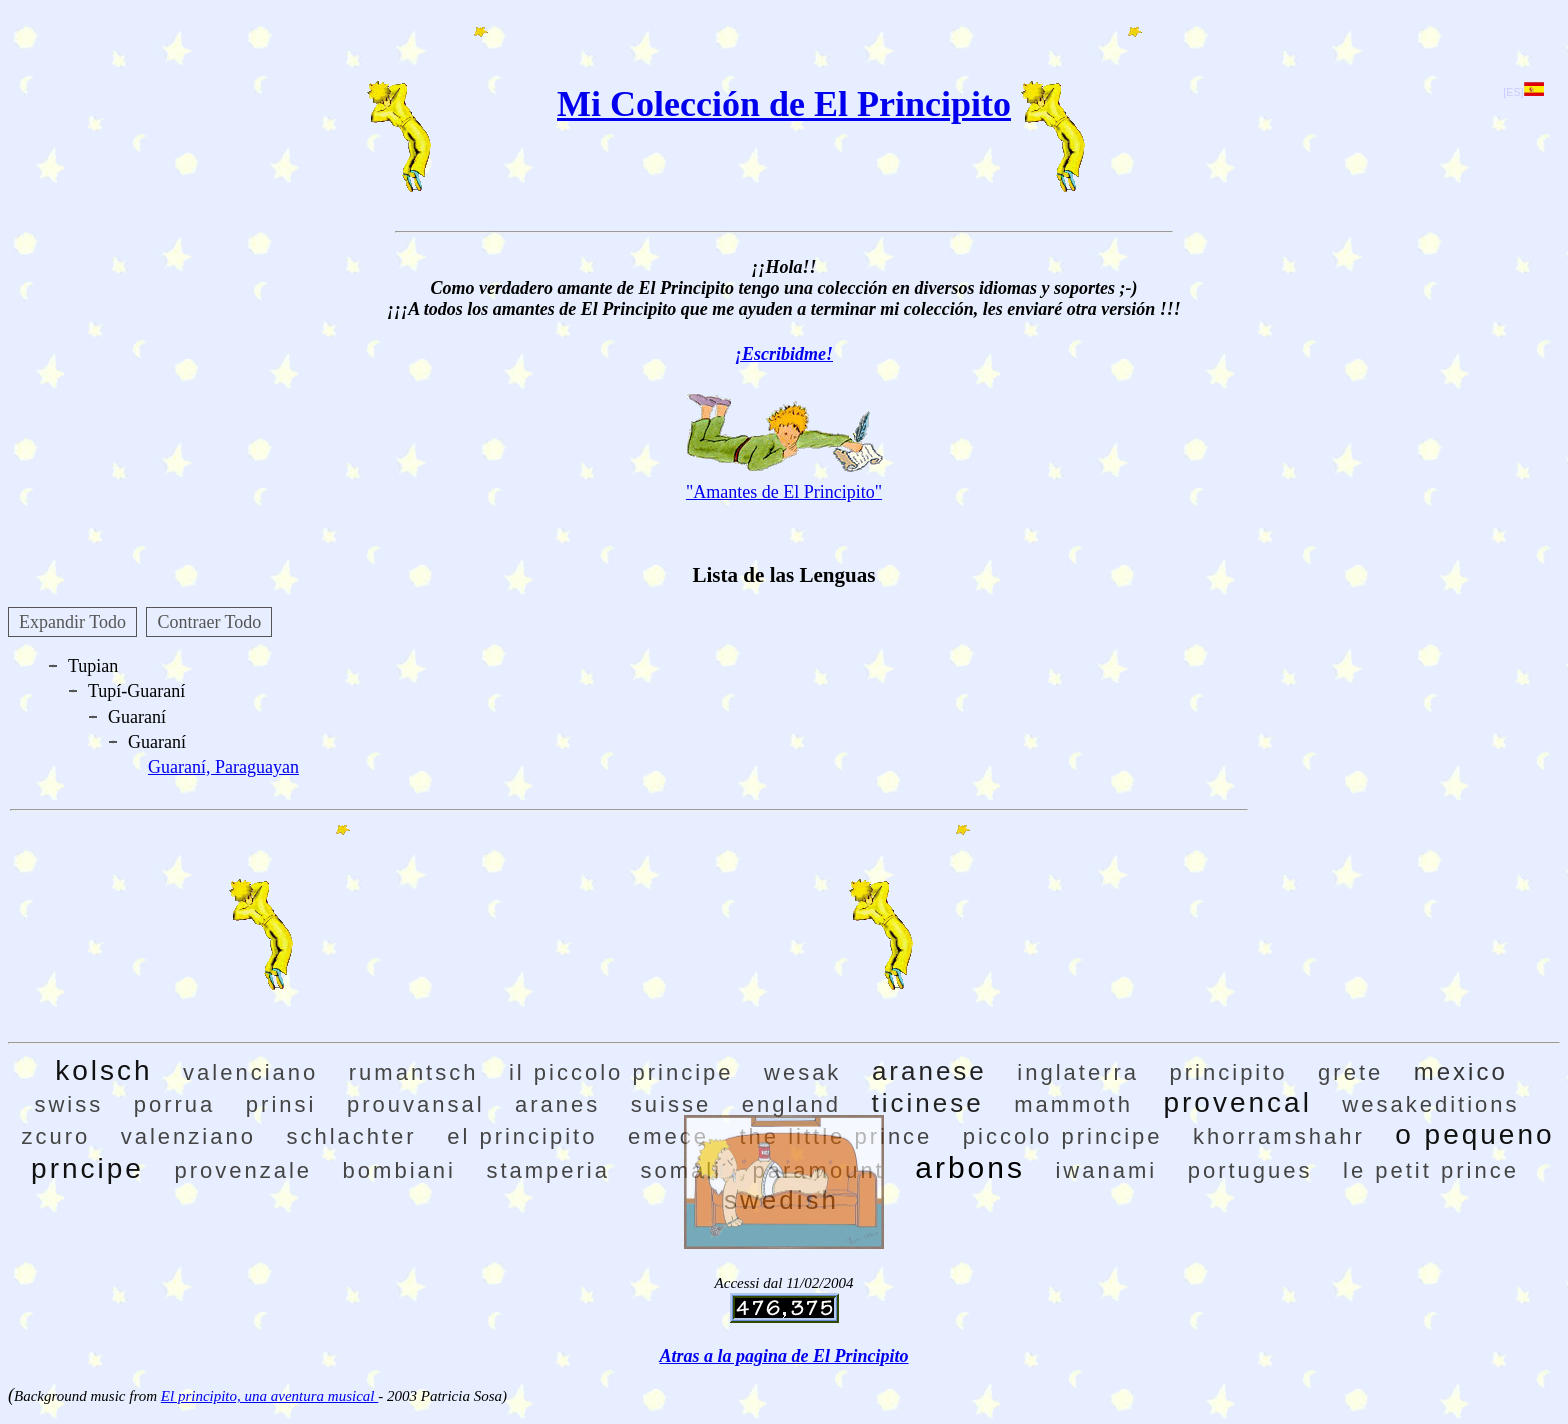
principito (1229, 1072)
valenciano (250, 1072)
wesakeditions (1430, 1104)
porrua (175, 1104)
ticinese (928, 1103)
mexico (1461, 1071)
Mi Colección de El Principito (784, 104)
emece (668, 1136)
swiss (68, 1104)
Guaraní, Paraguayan (223, 767)
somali (681, 1170)
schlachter (351, 1136)
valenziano (188, 1136)
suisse (671, 1104)
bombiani (399, 1170)
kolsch (103, 1070)
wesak (802, 1072)
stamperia (548, 1170)
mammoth (1073, 1104)
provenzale (243, 1170)
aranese (929, 1071)
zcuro (55, 1136)
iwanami (1106, 1170)
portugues (1250, 1170)
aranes (557, 1104)
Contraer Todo (209, 622)
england (791, 1104)
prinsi (281, 1104)
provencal (1237, 1102)
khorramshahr (1279, 1136)
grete (1350, 1072)
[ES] (1523, 92)
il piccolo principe (621, 1072)
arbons (970, 1167)
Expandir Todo (72, 622)
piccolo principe (1063, 1136)
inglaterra (1078, 1072)
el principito (522, 1136)
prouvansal (416, 1104)
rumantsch (414, 1072)
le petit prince (1431, 1170)
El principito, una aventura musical (269, 1396)
